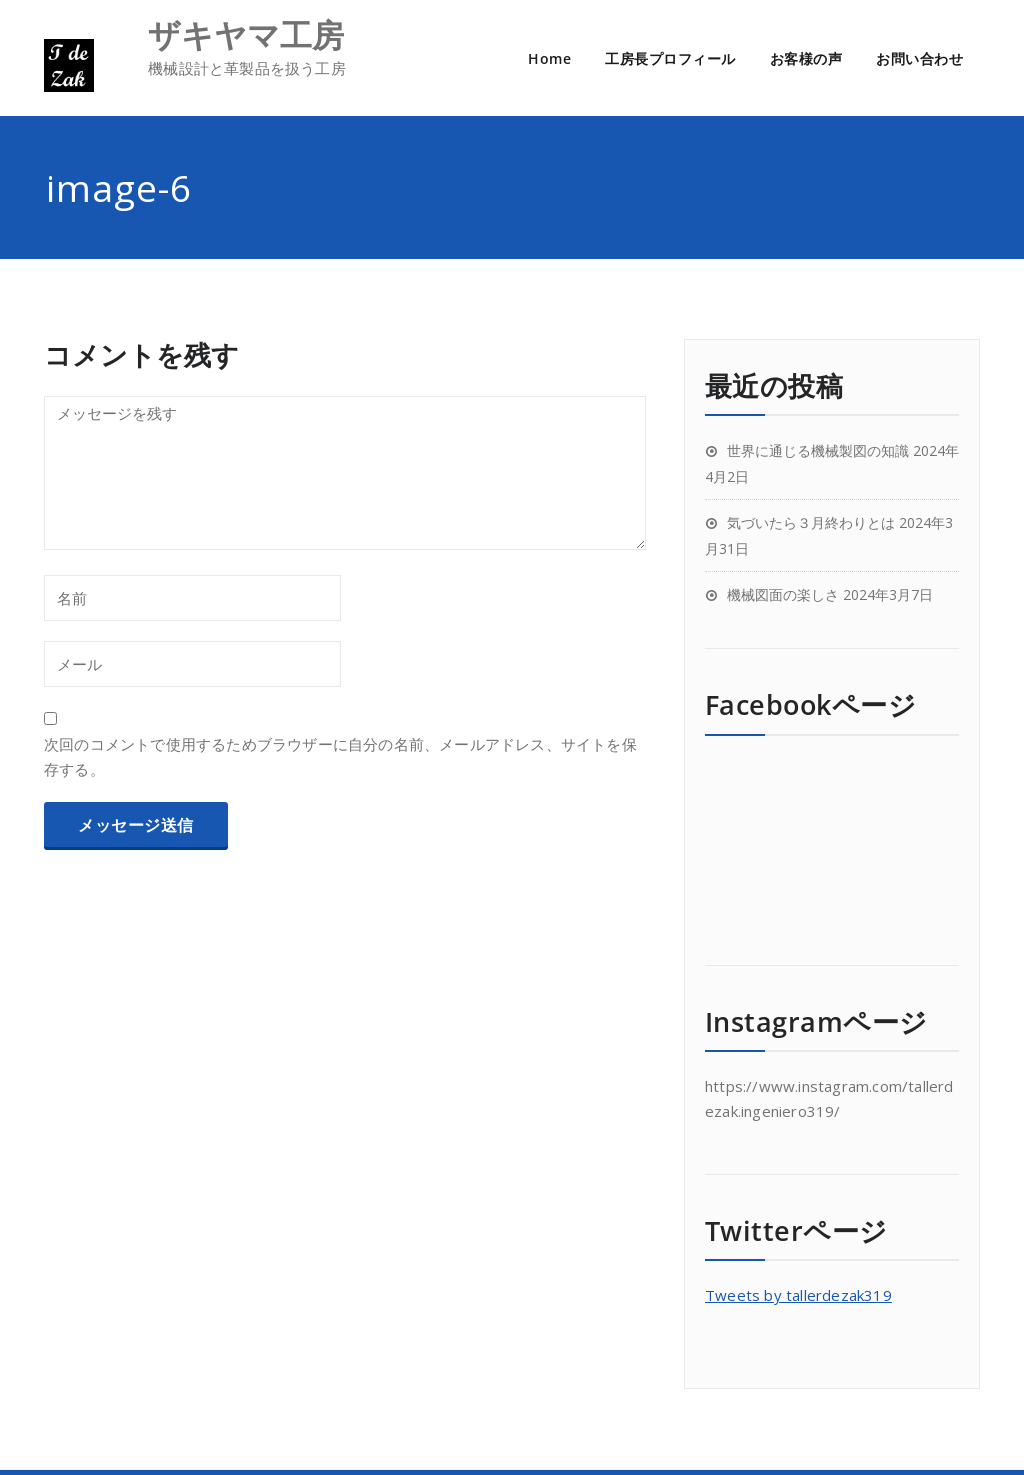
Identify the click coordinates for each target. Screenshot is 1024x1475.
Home (549, 58)
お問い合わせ (919, 58)
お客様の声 (806, 58)
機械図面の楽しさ (783, 594)
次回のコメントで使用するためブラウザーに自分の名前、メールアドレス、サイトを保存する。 (340, 756)
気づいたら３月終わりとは (811, 522)
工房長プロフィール (670, 58)
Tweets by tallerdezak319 (798, 1295)
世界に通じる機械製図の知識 (818, 450)
